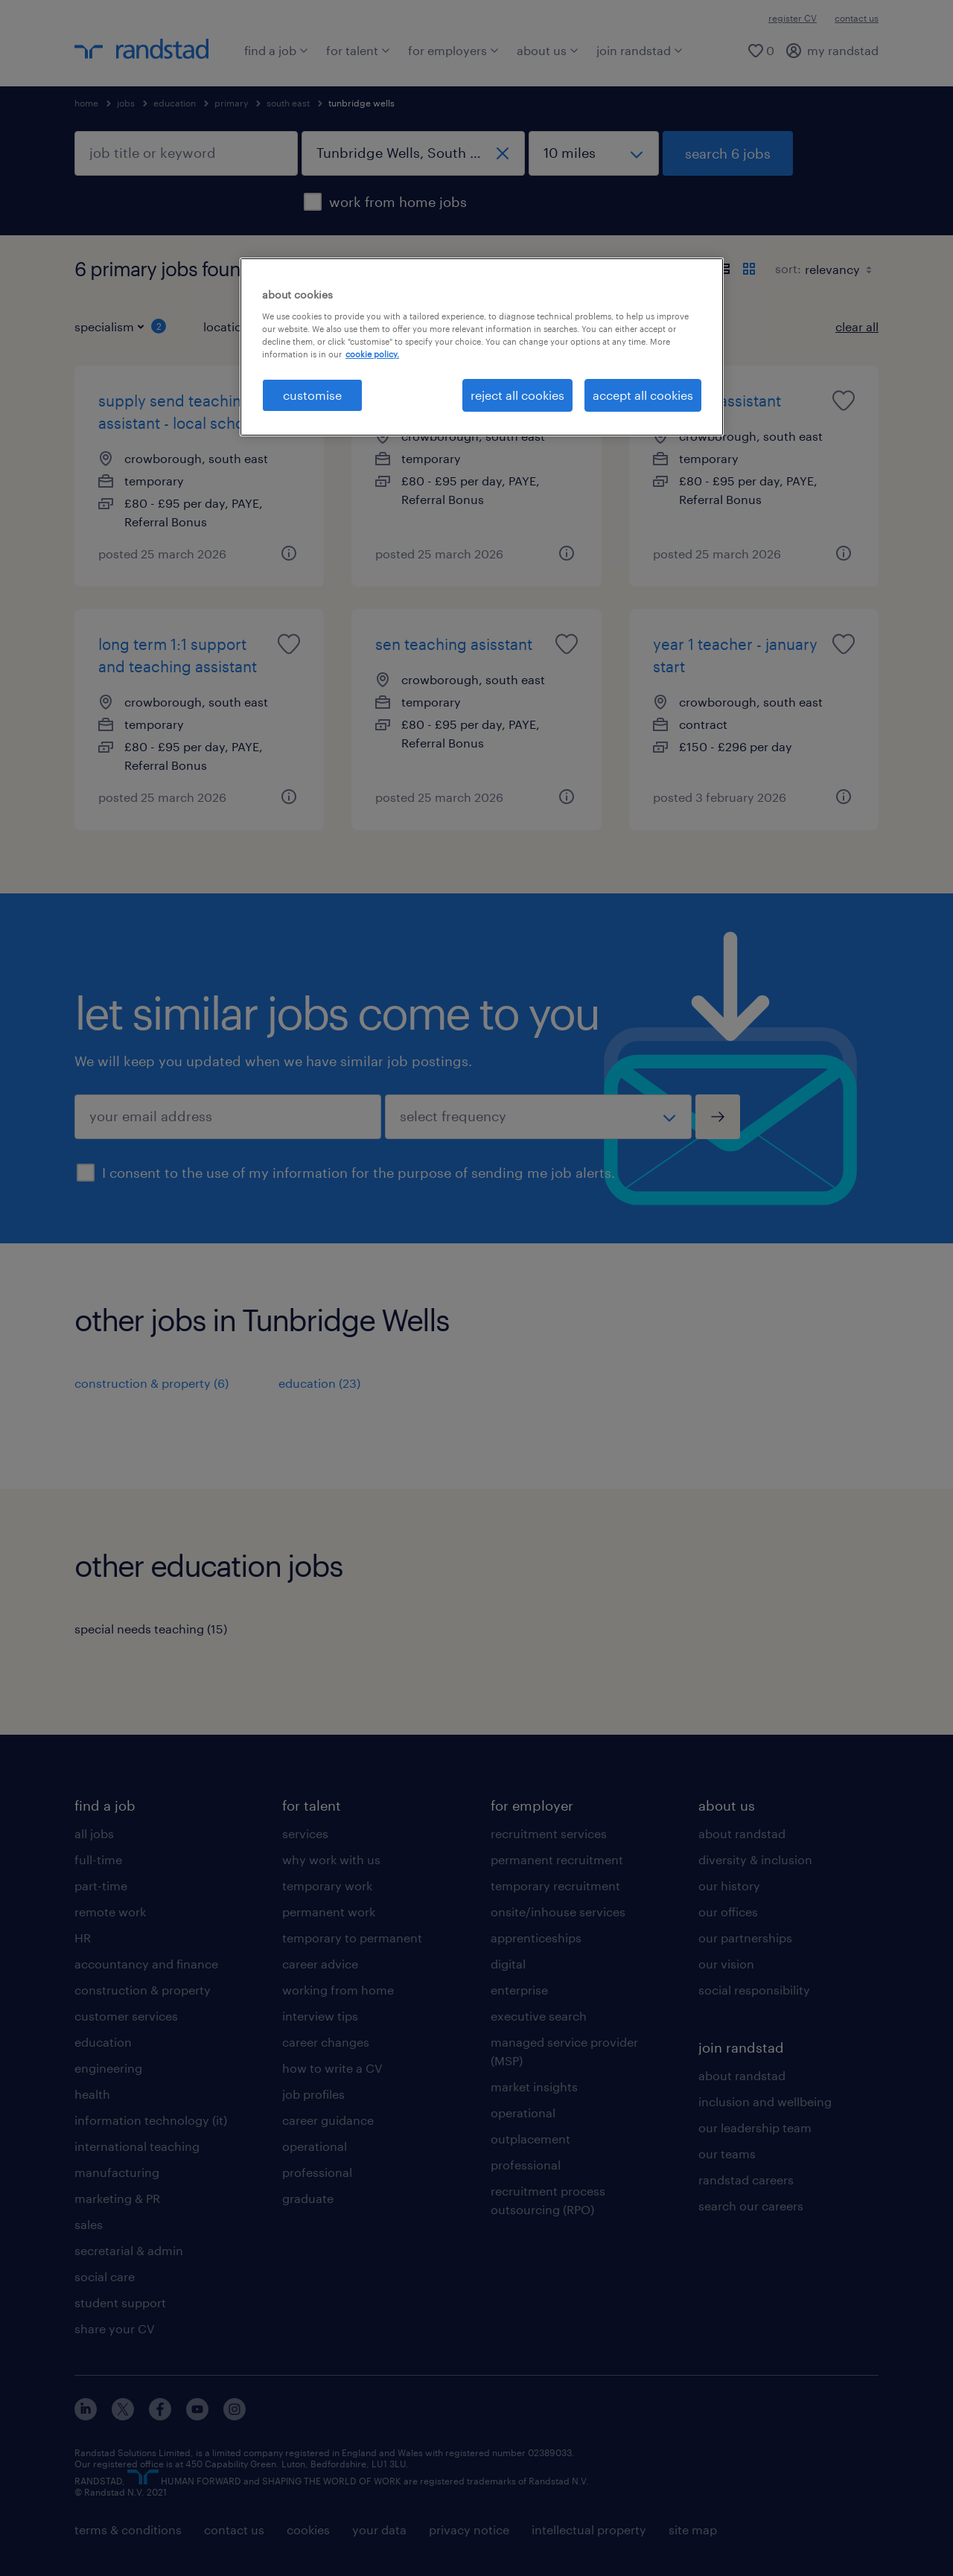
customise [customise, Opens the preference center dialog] (312, 395)
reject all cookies (517, 395)
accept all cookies (643, 395)
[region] (482, 347)
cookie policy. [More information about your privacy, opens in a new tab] (372, 354)
